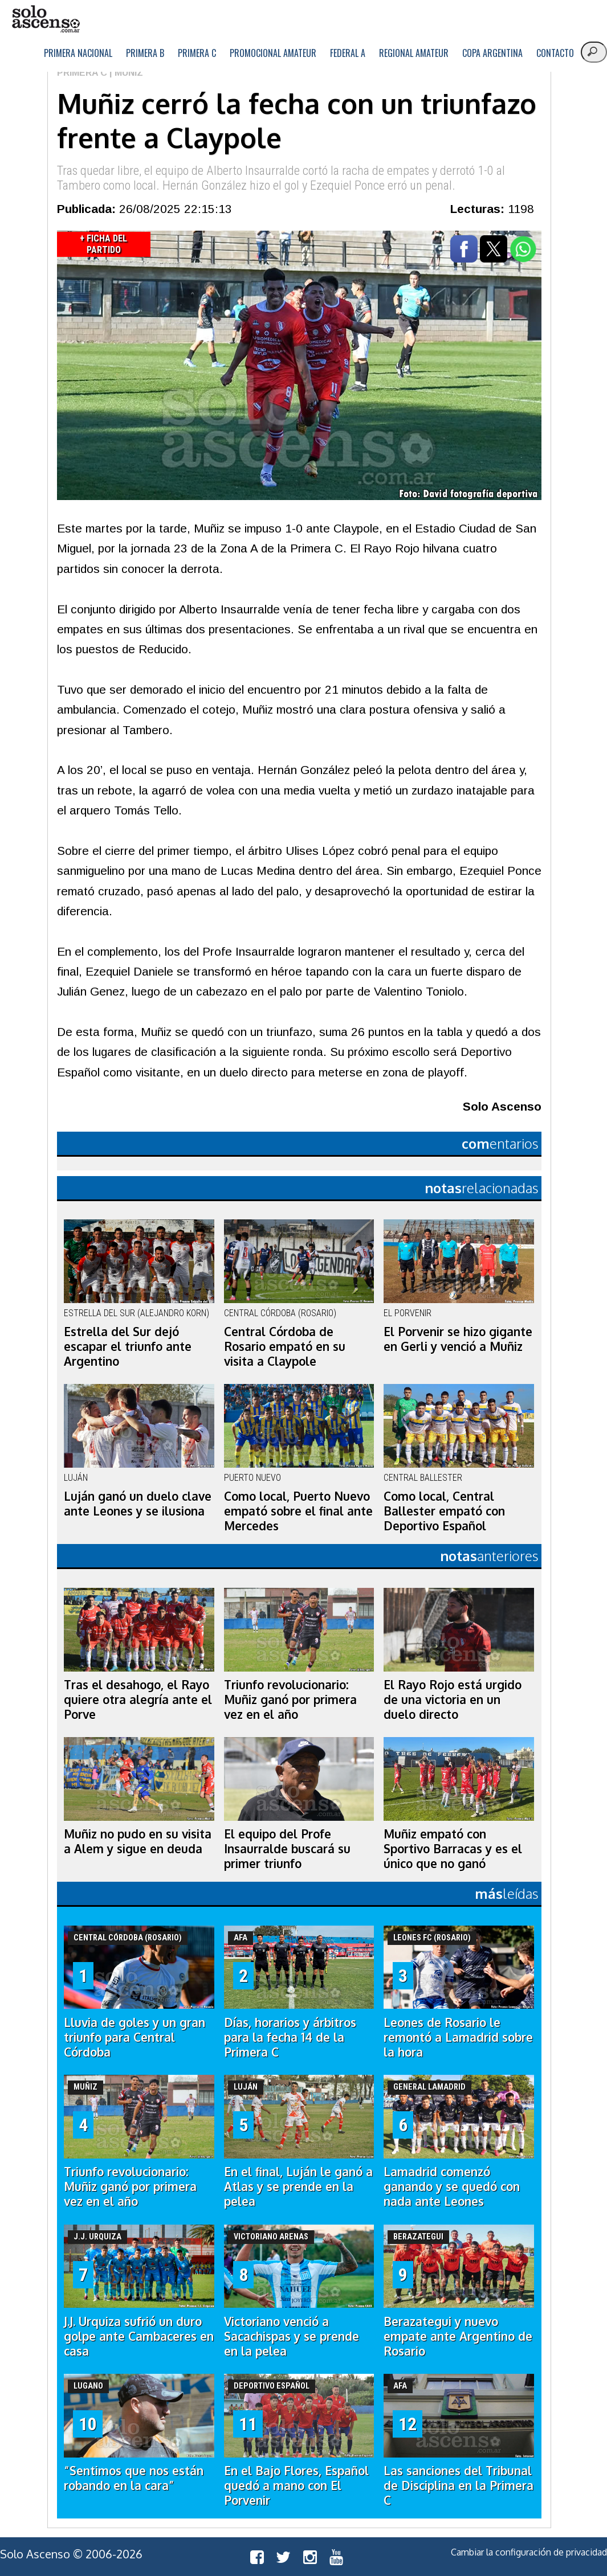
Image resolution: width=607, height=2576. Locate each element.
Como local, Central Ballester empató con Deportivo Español (444, 1511)
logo (45, 19)
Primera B (145, 53)
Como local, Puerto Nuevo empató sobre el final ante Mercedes (298, 1511)
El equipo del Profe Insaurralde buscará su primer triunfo (287, 1848)
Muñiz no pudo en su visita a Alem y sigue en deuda (137, 1841)
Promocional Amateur (273, 53)
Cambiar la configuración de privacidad (529, 2552)
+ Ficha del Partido (103, 244)
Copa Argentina (492, 53)
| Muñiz (125, 72)
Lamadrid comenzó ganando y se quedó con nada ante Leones (452, 2186)
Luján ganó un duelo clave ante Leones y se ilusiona (137, 1503)
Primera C (197, 53)
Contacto (555, 53)
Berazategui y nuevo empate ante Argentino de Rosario (458, 2336)
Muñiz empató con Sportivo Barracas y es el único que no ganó (453, 1848)
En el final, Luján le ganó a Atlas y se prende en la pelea (298, 2186)
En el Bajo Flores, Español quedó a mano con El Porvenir (296, 2485)
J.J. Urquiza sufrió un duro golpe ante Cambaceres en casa (139, 2336)
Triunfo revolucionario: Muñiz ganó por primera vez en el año (290, 1699)
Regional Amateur (414, 53)
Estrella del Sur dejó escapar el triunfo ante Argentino (128, 1346)
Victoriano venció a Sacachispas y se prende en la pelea (291, 2336)
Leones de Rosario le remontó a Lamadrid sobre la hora (458, 2037)
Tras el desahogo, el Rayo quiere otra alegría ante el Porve (138, 1699)
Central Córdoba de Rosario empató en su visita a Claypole (284, 1346)
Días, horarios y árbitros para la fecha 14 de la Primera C (290, 2037)
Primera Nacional (78, 53)
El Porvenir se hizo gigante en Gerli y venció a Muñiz (458, 1339)
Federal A (347, 53)
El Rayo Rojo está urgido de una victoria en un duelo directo (453, 1699)
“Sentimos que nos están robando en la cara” (133, 2478)
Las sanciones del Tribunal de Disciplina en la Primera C (458, 2485)
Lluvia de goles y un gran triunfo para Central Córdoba (134, 2037)
